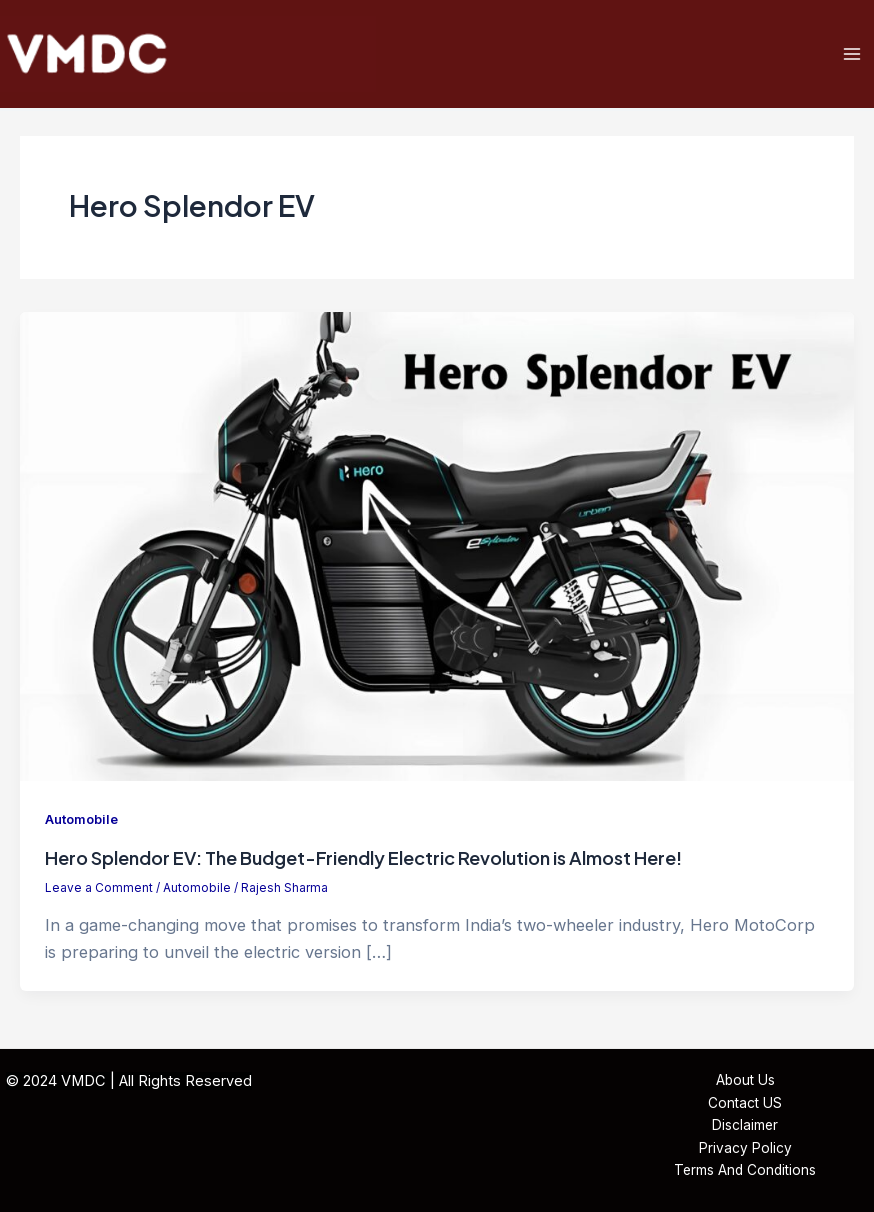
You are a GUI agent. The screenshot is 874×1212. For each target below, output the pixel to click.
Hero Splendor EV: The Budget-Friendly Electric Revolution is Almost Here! (363, 857)
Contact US (745, 1103)
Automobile (81, 819)
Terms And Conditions (745, 1170)
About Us (745, 1080)
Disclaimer (745, 1125)
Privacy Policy (745, 1148)
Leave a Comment (99, 888)
